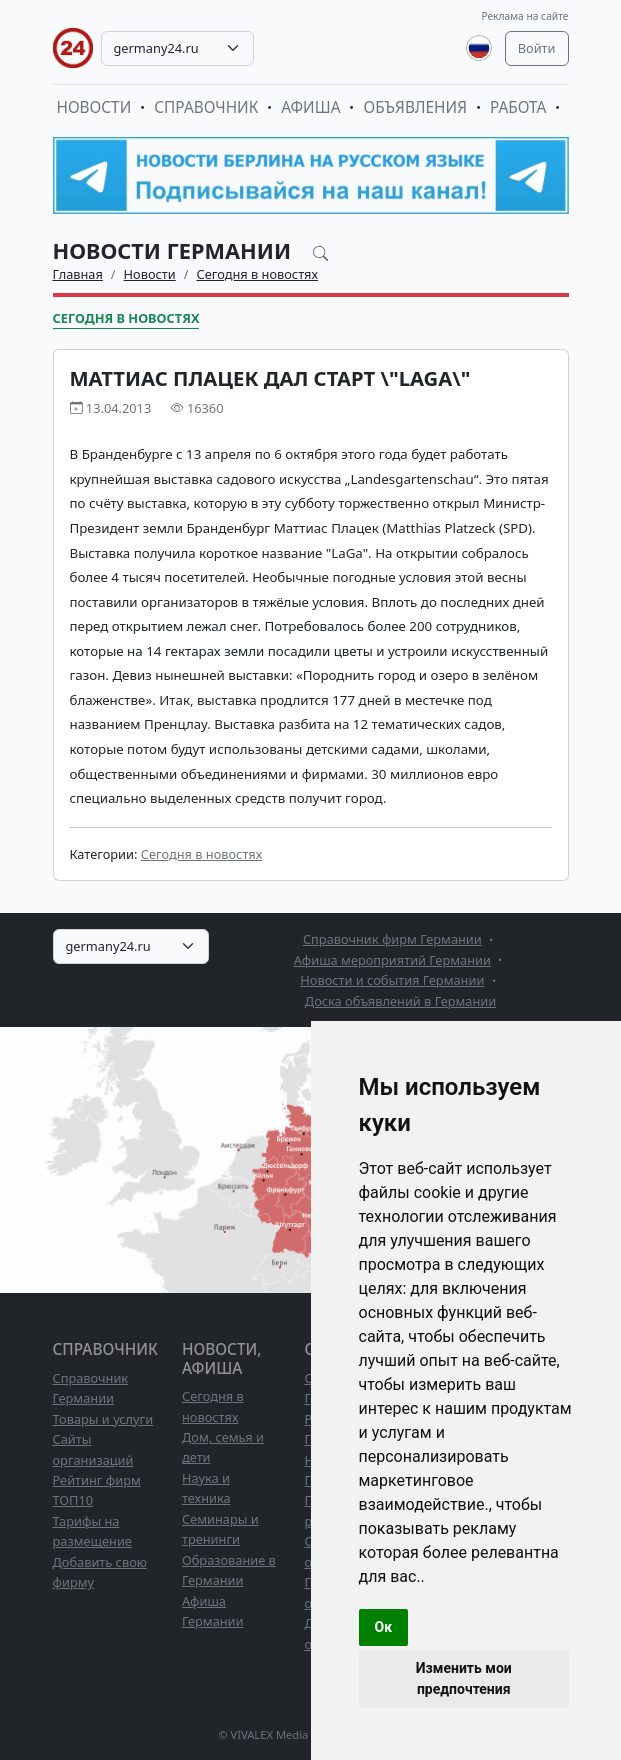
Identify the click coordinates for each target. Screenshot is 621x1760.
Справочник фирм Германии (392, 939)
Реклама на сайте (524, 16)
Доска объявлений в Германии (400, 1001)
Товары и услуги (103, 1419)
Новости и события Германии (392, 980)
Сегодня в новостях (258, 274)
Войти (537, 48)
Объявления (415, 107)
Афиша (310, 107)
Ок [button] (384, 1627)
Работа (518, 107)
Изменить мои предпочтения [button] (464, 1678)
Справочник (206, 107)
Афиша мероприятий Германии (392, 960)
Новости (94, 107)
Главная (78, 274)
